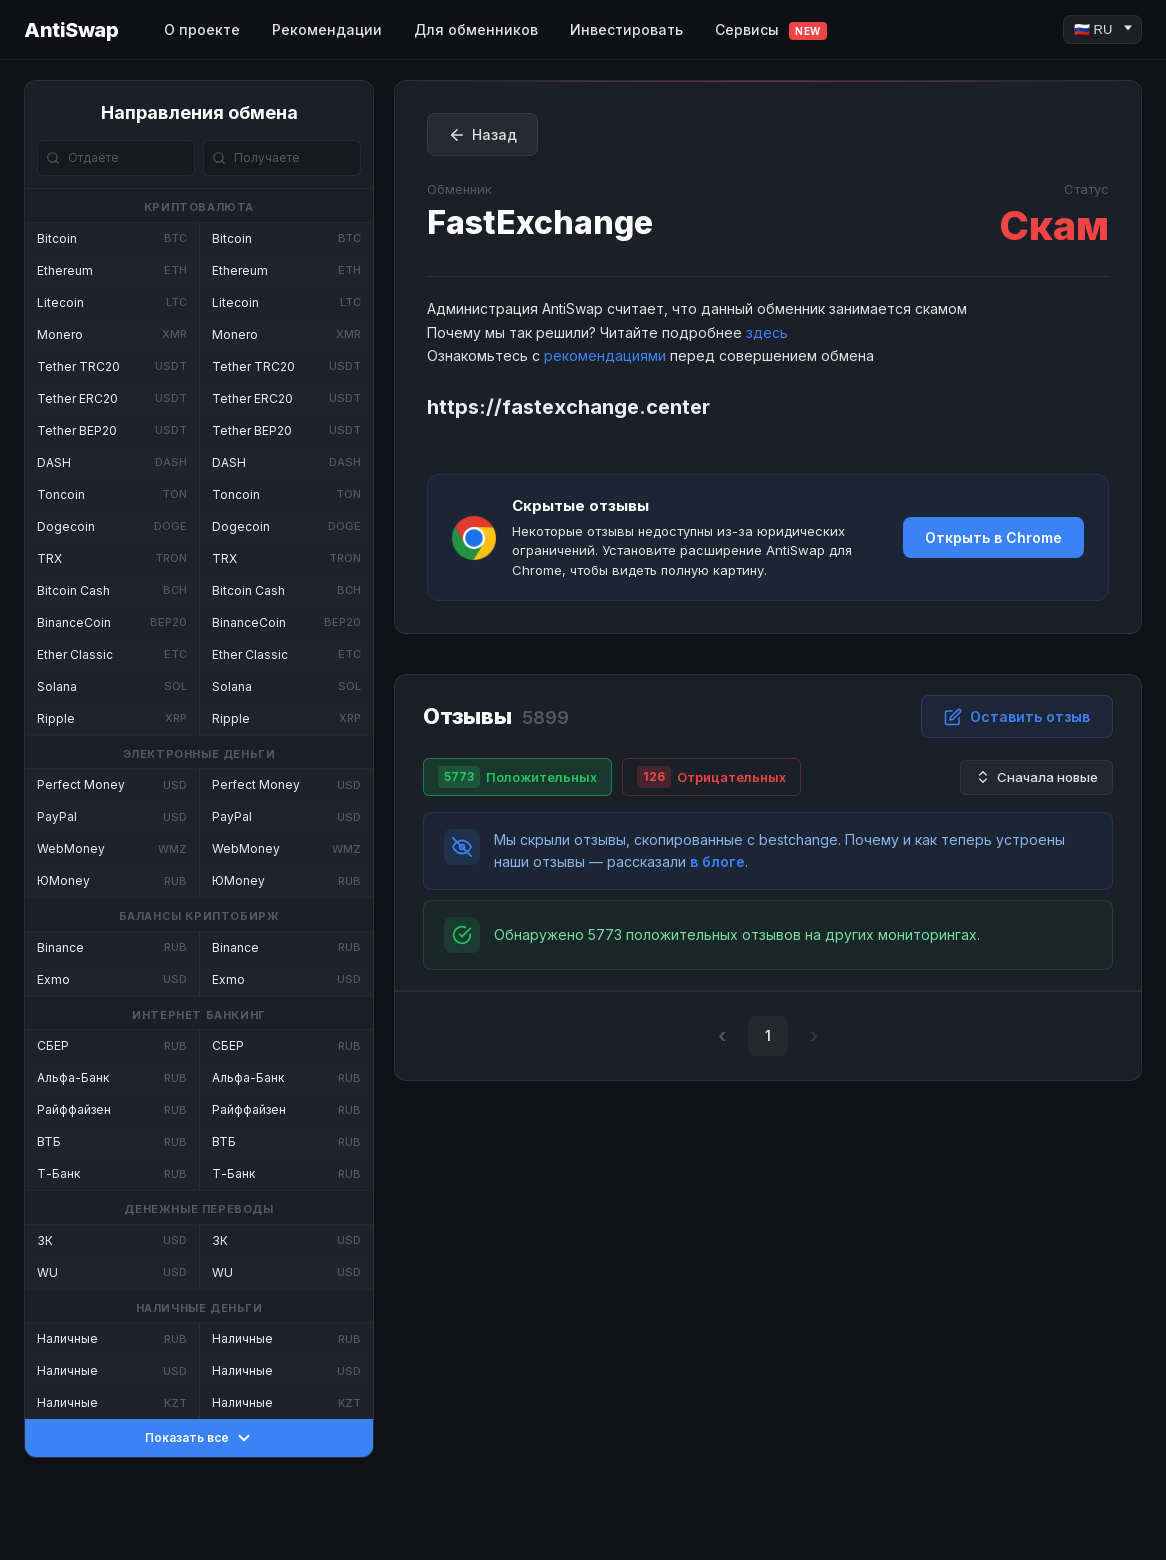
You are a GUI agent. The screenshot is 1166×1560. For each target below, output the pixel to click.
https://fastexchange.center (568, 407)
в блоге (717, 861)
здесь (767, 332)
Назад (482, 135)
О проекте (202, 29)
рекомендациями (605, 355)
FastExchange (540, 222)
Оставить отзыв (1017, 717)
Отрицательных (711, 777)
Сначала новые (1036, 777)
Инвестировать (626, 29)
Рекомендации (327, 29)
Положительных (517, 777)
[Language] (1102, 29)
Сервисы (771, 30)
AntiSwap (71, 30)
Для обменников (476, 29)
